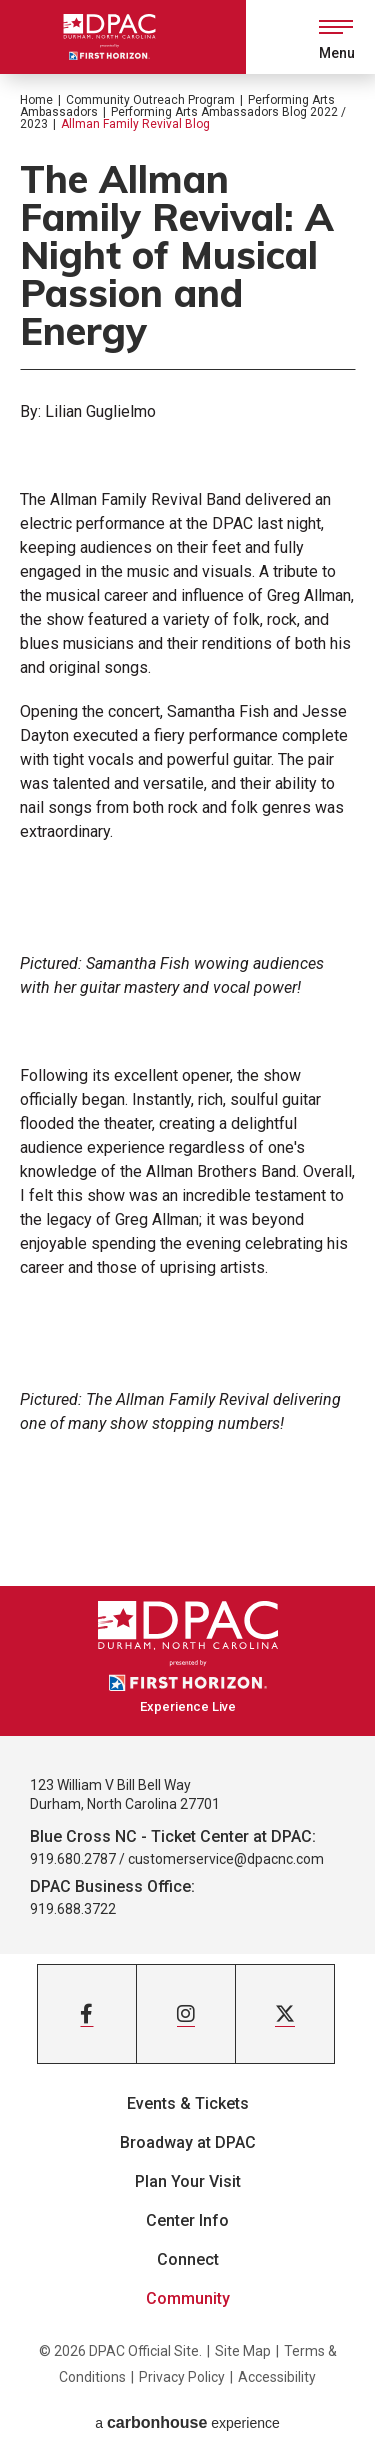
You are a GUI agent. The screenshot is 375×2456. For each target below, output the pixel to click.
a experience (187, 2422)
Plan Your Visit (188, 2181)
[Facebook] (87, 2014)
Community (188, 2298)
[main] (187, 830)
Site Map (243, 2351)
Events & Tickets (188, 2103)
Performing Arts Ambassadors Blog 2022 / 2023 (183, 118)
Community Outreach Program (150, 100)
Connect (188, 2259)
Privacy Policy (182, 2377)
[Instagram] (186, 2014)
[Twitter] (285, 2014)
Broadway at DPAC (188, 2142)
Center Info (187, 2220)
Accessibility (277, 2377)
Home (36, 100)
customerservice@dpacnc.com (226, 1859)
